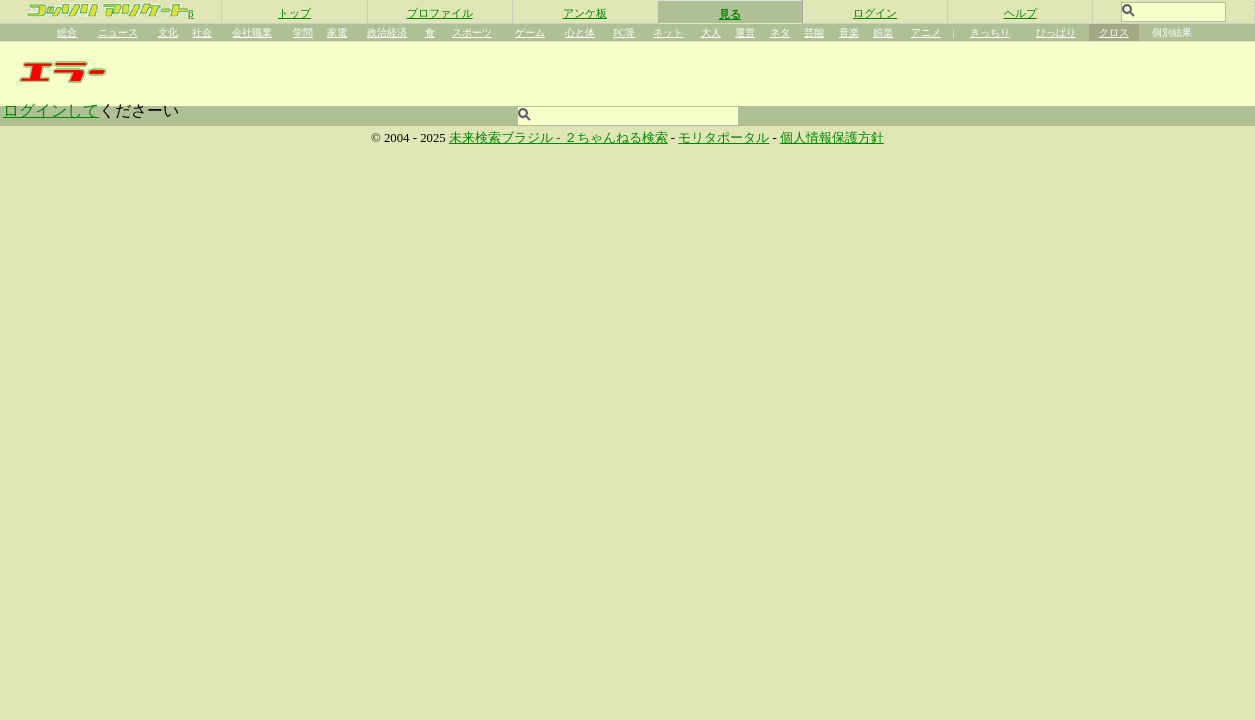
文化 (168, 32)
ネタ (780, 32)
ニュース (118, 32)
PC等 (624, 32)
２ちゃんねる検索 (616, 138)
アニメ (926, 32)
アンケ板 (585, 13)
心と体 (580, 32)
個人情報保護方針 (832, 138)
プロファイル (440, 13)
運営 (745, 32)
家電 (337, 32)
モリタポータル (723, 138)
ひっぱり (1056, 32)
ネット (668, 32)
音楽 (849, 32)
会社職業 (252, 32)
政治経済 (387, 32)
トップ (294, 13)
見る (730, 14)
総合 (67, 32)
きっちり (990, 32)
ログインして (51, 110)
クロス (1114, 32)
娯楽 (883, 32)
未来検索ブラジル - (506, 138)
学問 (303, 32)
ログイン (875, 13)
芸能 (814, 32)
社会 (202, 32)
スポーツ (472, 32)
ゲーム (530, 32)
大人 (711, 32)
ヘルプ (1020, 13)
